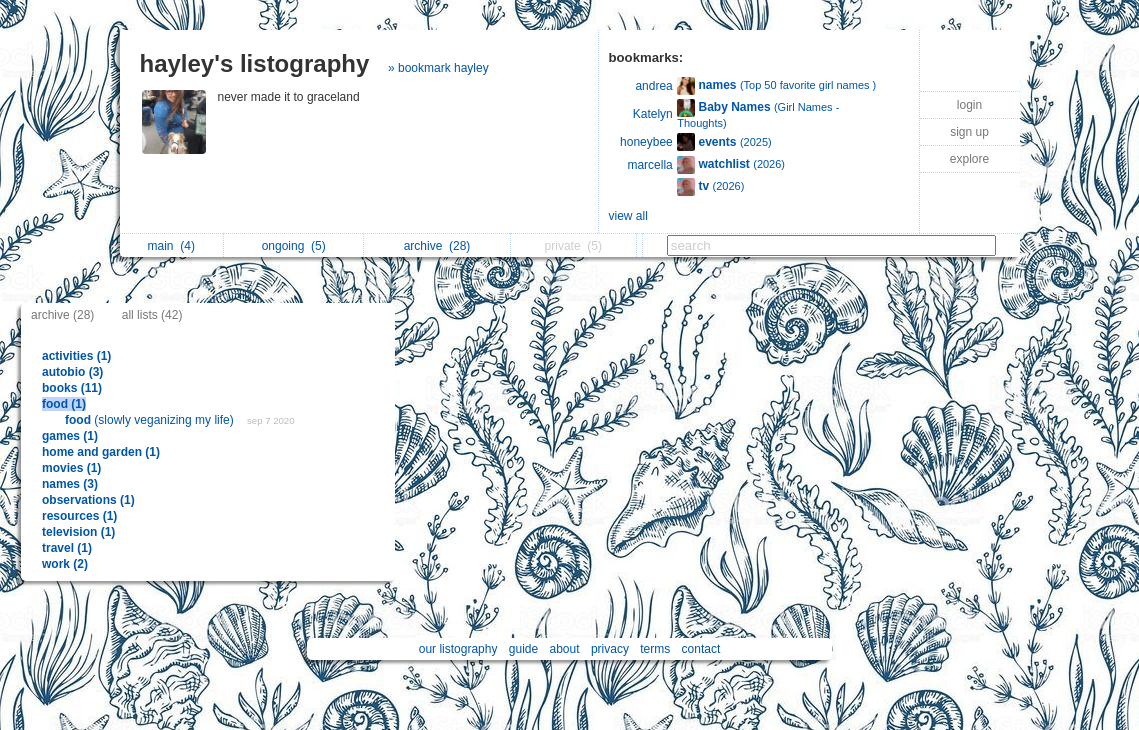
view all (628, 216)
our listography (458, 649)
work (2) (65, 564)
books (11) (72, 388)
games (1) (70, 436)
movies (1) (71, 468)
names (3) (70, 484)
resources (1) (79, 516)
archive (437, 246)
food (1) (64, 404)
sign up (969, 132)
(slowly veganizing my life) (151, 420)
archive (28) (62, 315)
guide (523, 649)
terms (655, 649)
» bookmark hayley (438, 68)
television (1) (78, 532)
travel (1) (67, 548)
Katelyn (653, 114)
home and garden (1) (101, 452)
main (171, 246)
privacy (610, 649)
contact (701, 649)
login (969, 105)
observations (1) (88, 500)
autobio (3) (72, 372)
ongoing (294, 246)
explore (969, 159)
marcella (649, 165)
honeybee (646, 142)
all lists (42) (152, 315)
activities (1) (76, 356)
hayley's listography (255, 63)
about (565, 649)
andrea (653, 86)
